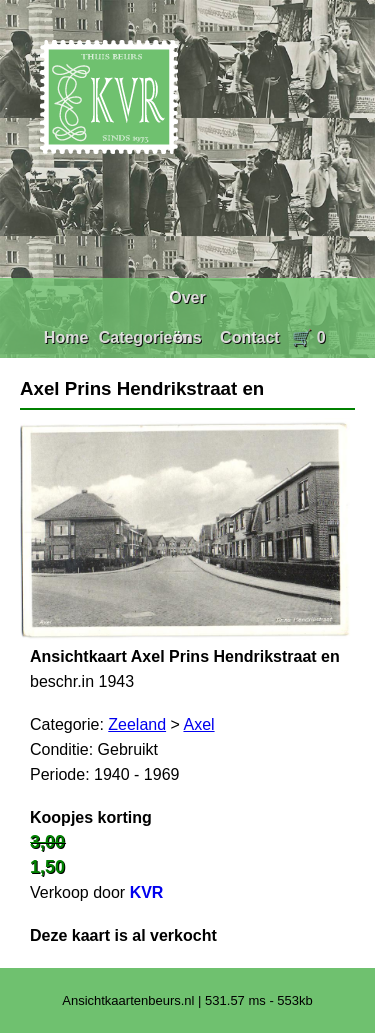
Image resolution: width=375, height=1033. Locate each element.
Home (66, 337)
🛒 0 (308, 337)
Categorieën (145, 337)
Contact (250, 337)
